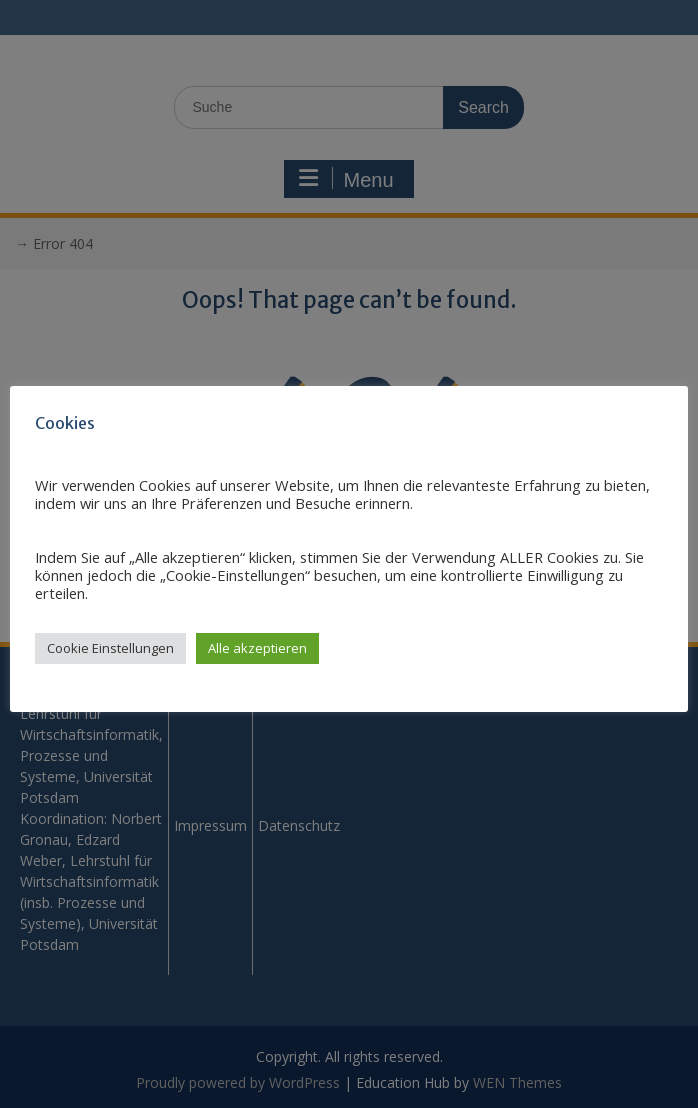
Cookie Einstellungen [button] (110, 648)
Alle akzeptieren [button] (257, 648)
